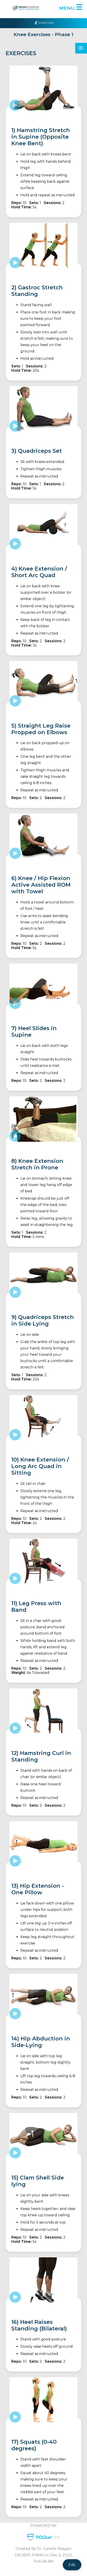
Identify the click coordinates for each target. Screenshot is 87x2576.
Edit (72, 2565)
